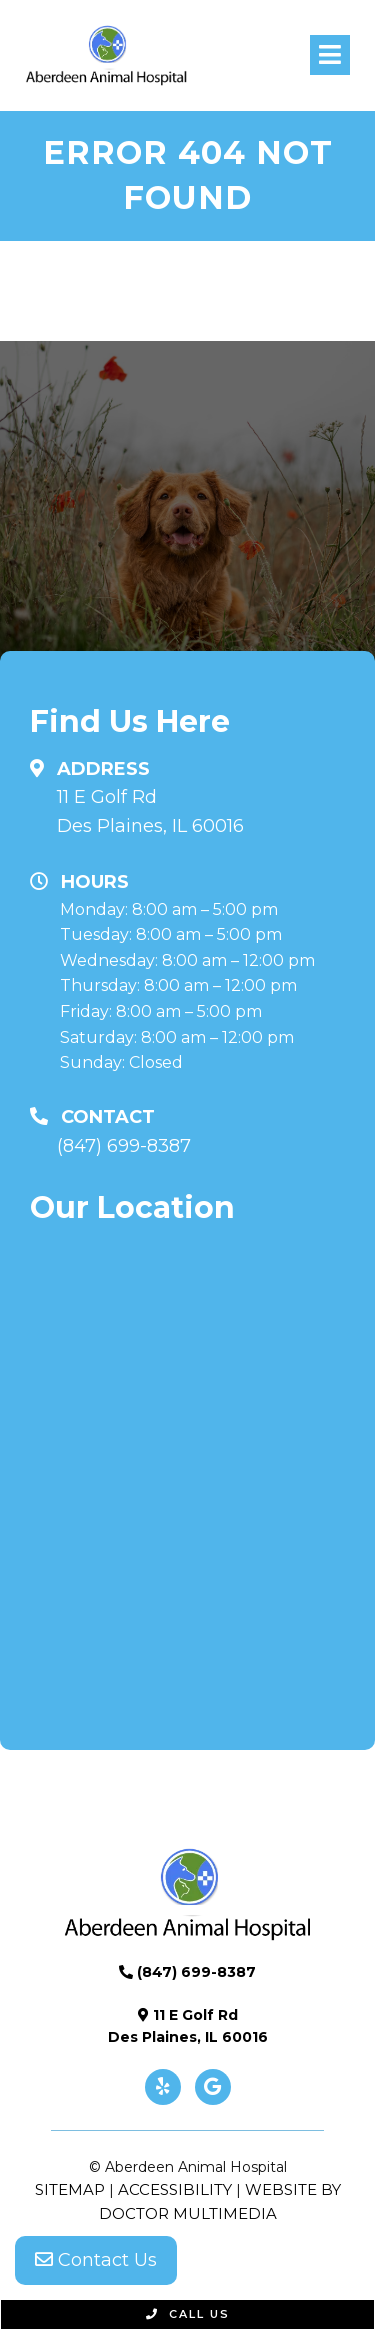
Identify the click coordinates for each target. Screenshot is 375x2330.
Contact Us (96, 2260)
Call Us (188, 2314)
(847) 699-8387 (124, 1146)
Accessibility (175, 2189)
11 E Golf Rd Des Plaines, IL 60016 (150, 811)
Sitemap (70, 2189)
